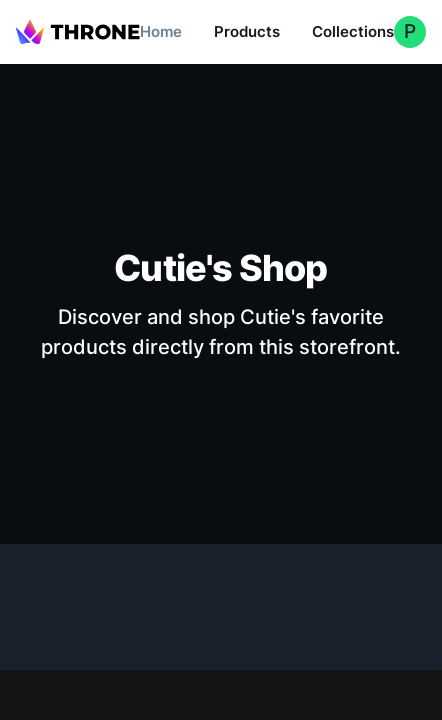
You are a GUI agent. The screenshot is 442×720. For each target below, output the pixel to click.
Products (247, 31)
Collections (353, 31)
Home (161, 31)
